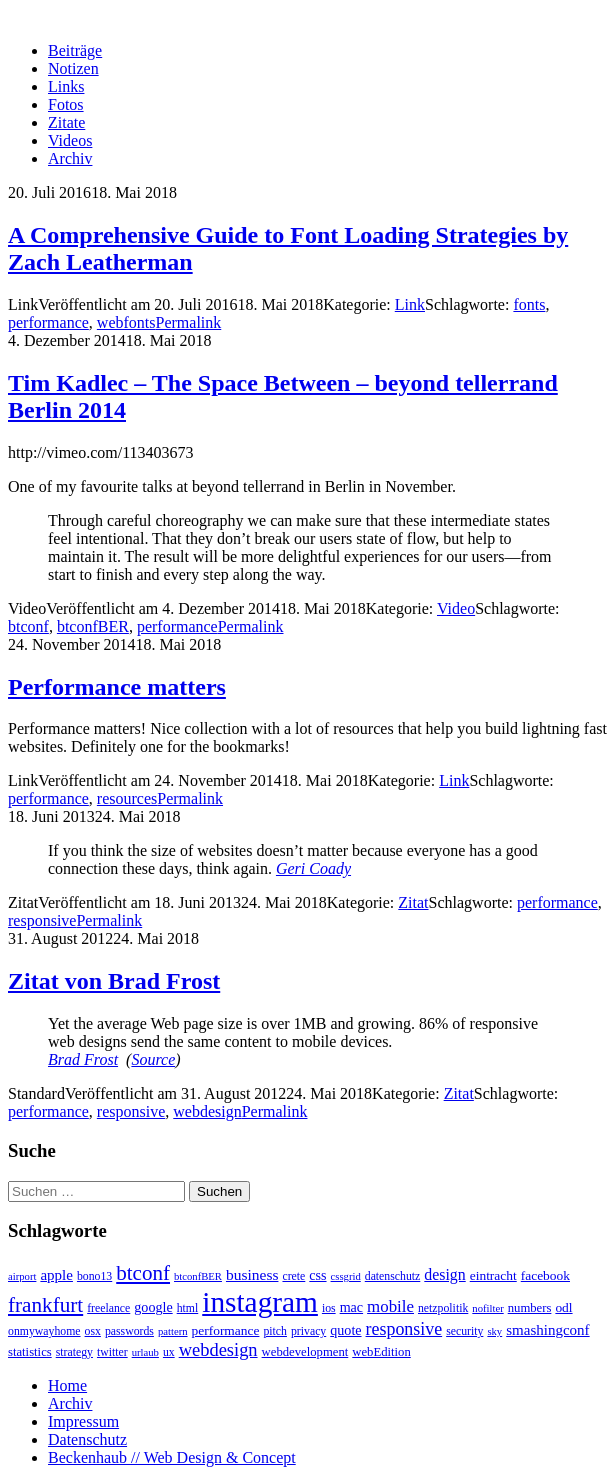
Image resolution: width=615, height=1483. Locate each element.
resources (127, 798)
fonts (529, 304)
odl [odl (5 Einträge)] (563, 1307)
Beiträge (75, 50)
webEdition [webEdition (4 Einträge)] (381, 1352)
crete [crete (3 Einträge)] (293, 1276)
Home (67, 1385)
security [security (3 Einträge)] (464, 1331)
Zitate (66, 122)
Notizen (73, 68)
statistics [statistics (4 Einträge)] (30, 1352)
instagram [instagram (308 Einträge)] (260, 1302)
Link (410, 304)
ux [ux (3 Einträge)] (169, 1352)
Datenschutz (87, 1439)
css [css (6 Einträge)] (317, 1275)
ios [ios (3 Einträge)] (329, 1308)
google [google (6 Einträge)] (153, 1307)
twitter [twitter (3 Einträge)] (112, 1352)
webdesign (207, 1111)
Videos (70, 140)
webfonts (126, 322)
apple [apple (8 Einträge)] (56, 1275)
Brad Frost (83, 1059)
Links (66, 86)
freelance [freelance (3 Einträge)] (108, 1308)
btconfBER (93, 626)
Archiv (70, 158)
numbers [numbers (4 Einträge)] (530, 1308)
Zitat (413, 902)
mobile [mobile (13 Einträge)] (390, 1306)
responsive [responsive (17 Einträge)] (404, 1329)
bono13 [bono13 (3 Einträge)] (94, 1276)
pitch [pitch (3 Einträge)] (275, 1331)
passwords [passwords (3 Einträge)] (129, 1331)
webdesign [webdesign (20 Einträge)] (218, 1350)
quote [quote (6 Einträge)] (345, 1330)
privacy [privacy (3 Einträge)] (308, 1331)
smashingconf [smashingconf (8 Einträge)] (547, 1330)
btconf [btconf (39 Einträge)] (143, 1273)
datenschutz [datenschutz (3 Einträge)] (393, 1276)
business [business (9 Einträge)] (252, 1274)
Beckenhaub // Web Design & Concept (172, 1457)
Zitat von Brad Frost (114, 981)
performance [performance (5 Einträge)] (226, 1330)
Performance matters (117, 687)
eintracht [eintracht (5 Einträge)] (493, 1275)
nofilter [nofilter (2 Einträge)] (487, 1308)
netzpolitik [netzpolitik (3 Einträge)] (443, 1308)
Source (153, 1059)
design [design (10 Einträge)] (444, 1274)
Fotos (66, 104)
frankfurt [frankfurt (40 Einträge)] (45, 1305)
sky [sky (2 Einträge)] (494, 1331)
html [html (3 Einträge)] (188, 1308)
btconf (28, 626)
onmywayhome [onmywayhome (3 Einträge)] (44, 1331)
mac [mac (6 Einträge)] (351, 1307)
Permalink (189, 322)
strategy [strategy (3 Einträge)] (74, 1352)
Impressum (83, 1421)
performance (48, 322)
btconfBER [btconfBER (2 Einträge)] (198, 1276)
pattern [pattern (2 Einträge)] (173, 1331)
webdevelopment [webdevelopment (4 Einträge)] (305, 1352)
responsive (42, 920)
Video (456, 608)
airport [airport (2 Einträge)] (22, 1276)
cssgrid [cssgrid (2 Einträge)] (346, 1276)
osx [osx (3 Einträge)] (93, 1331)
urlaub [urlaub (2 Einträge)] (145, 1352)
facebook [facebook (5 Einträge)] (545, 1275)
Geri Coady (313, 868)
